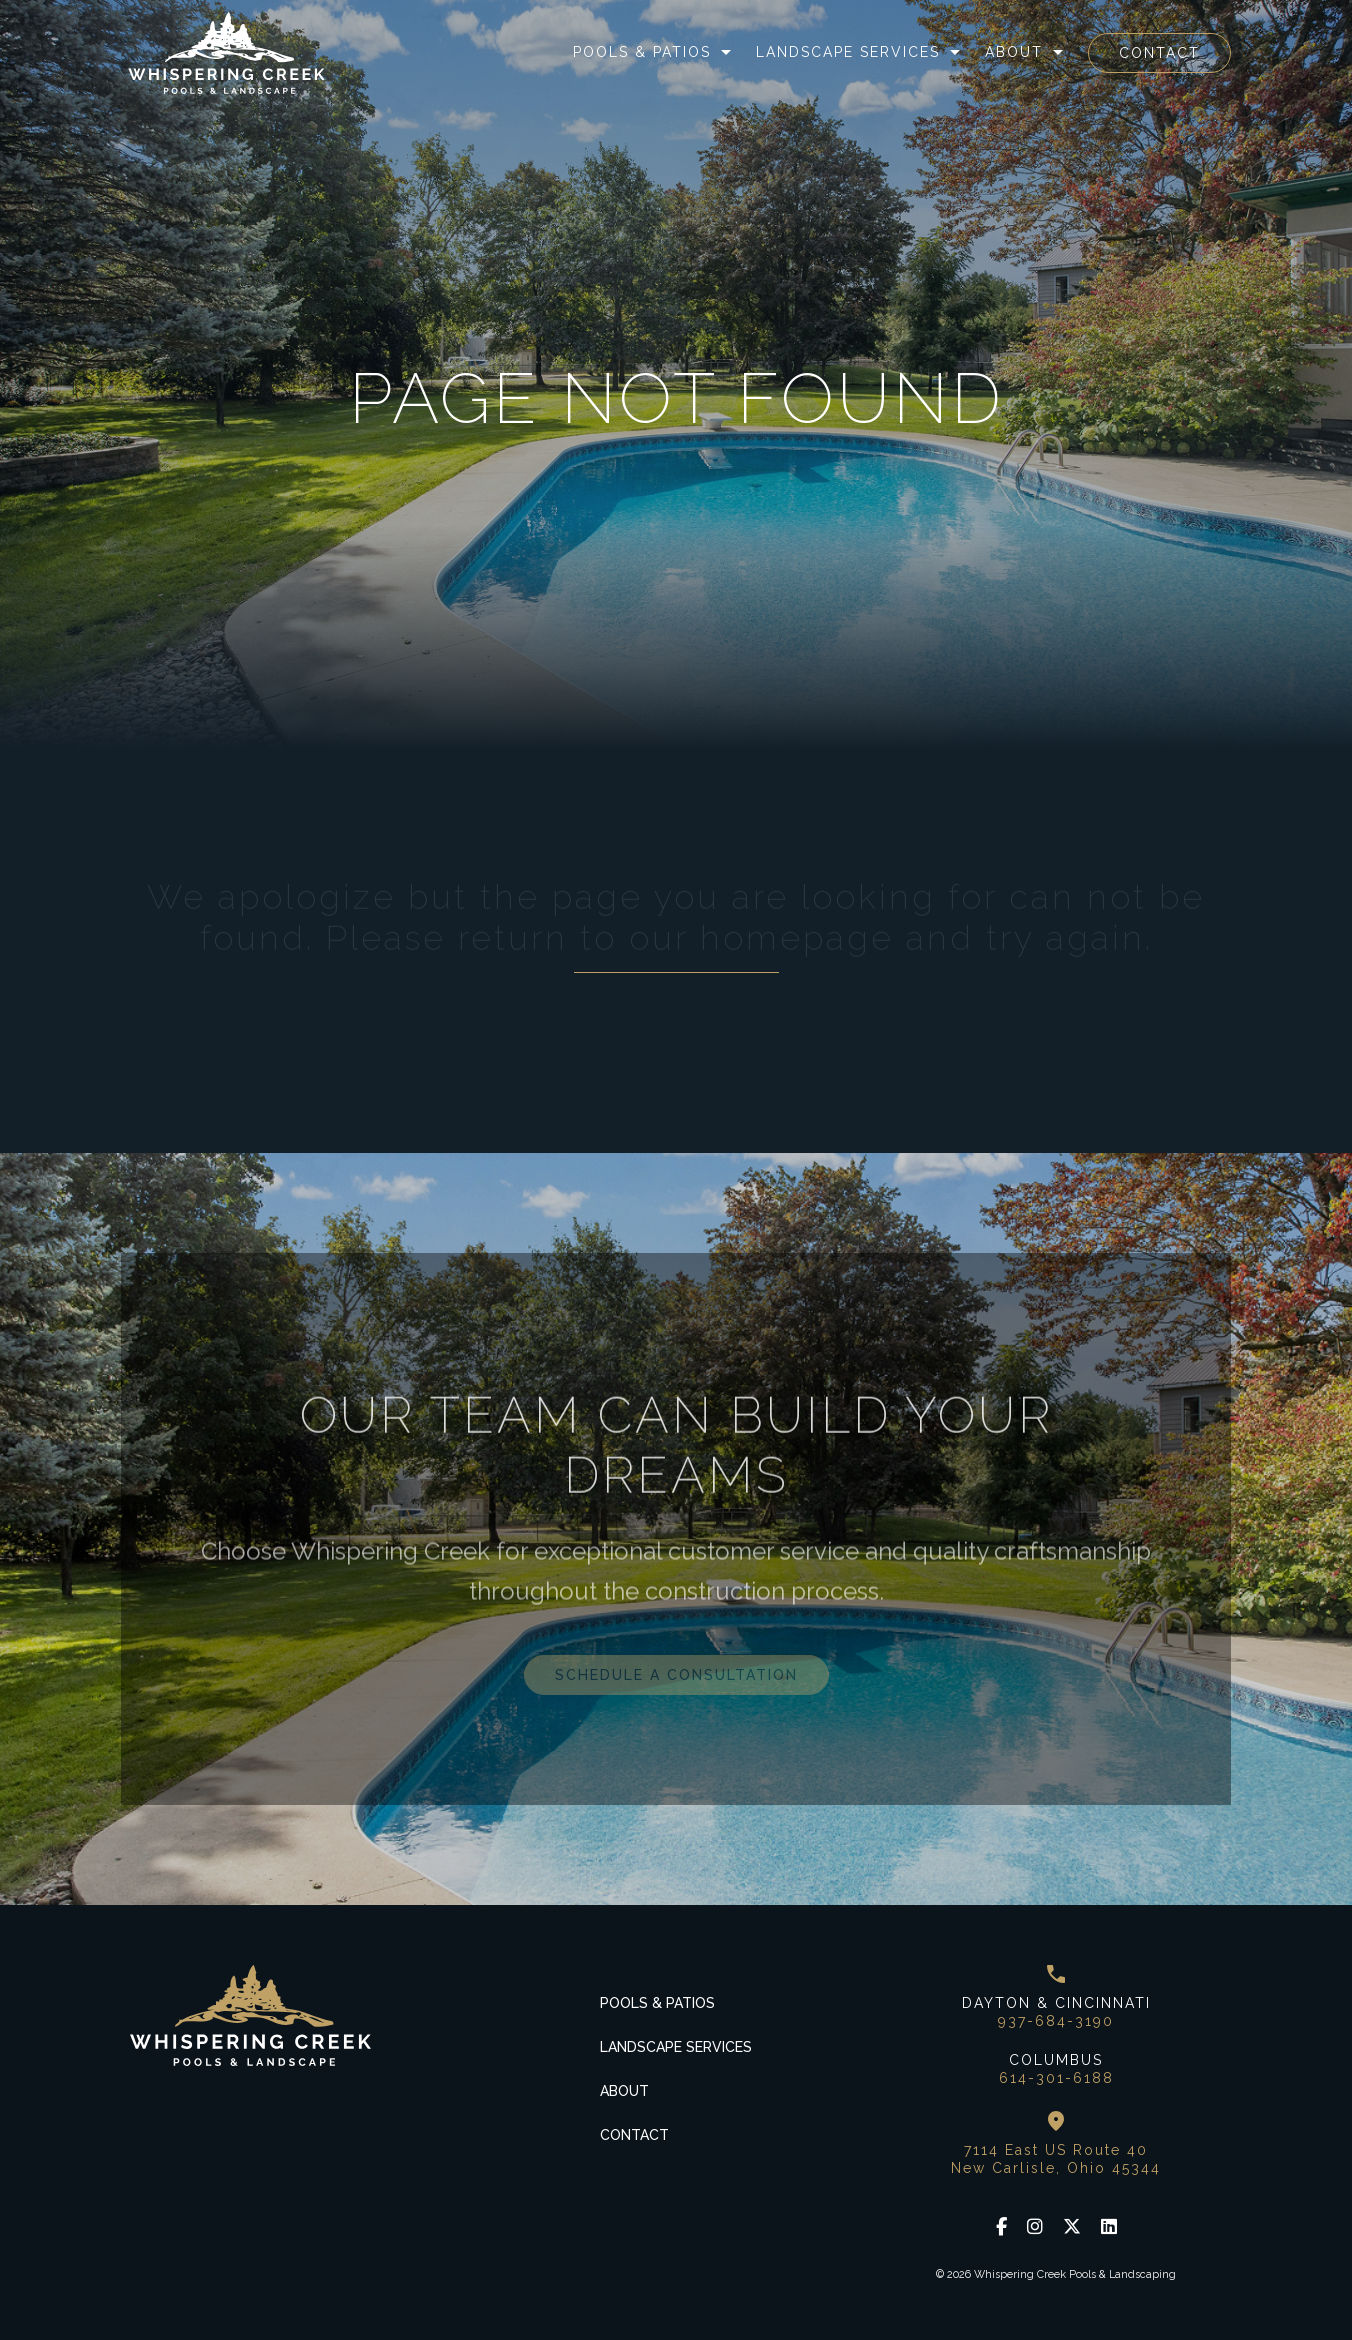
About (1014, 52)
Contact (1159, 53)
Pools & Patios (642, 52)
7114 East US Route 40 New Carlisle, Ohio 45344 (1056, 2159)
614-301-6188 (1056, 2078)
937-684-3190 (1056, 2021)
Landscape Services (848, 52)
